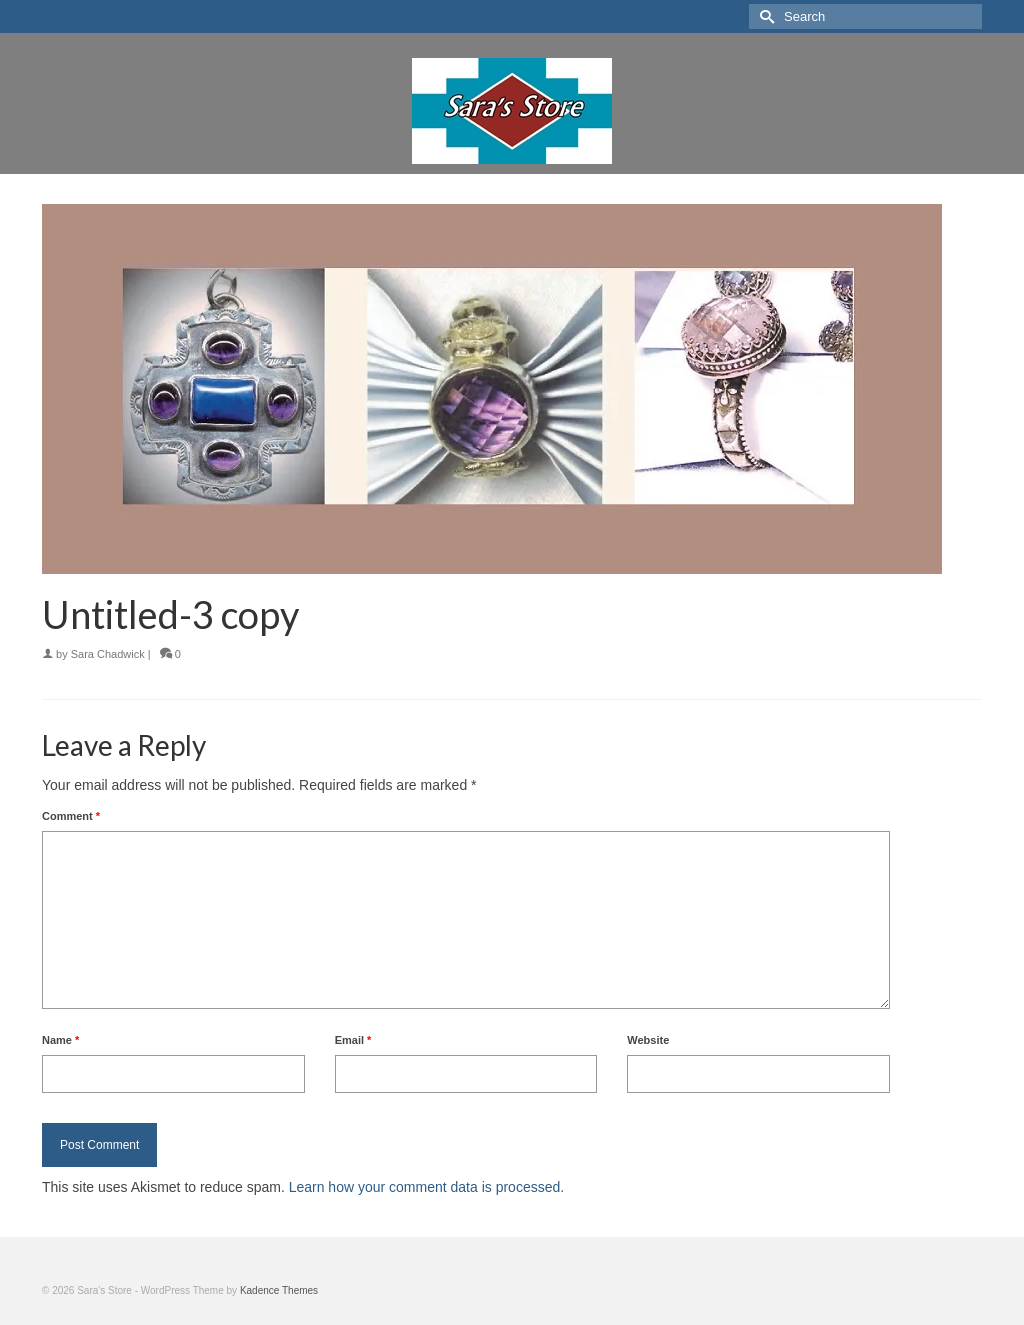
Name (60, 1040)
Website (648, 1040)
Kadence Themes (279, 1290)
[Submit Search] (764, 16)
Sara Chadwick (108, 654)
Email (353, 1040)
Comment (71, 816)
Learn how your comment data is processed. (426, 1187)
